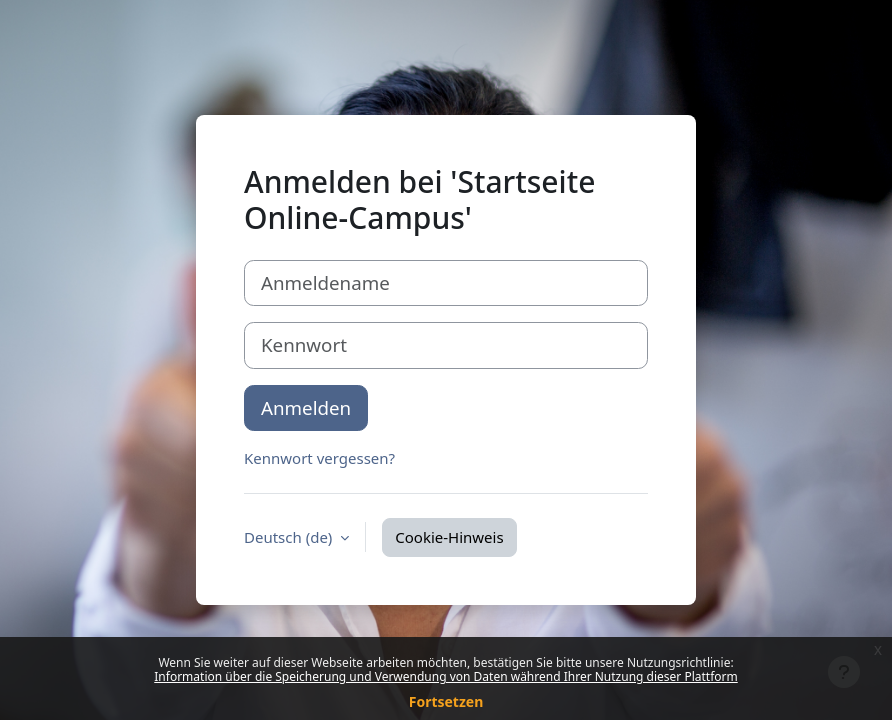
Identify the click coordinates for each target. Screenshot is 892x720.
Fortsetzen (446, 701)
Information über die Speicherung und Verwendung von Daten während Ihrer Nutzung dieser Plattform (445, 676)
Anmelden (306, 407)
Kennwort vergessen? (319, 458)
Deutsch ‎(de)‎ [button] (290, 537)
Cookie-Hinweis (449, 537)
